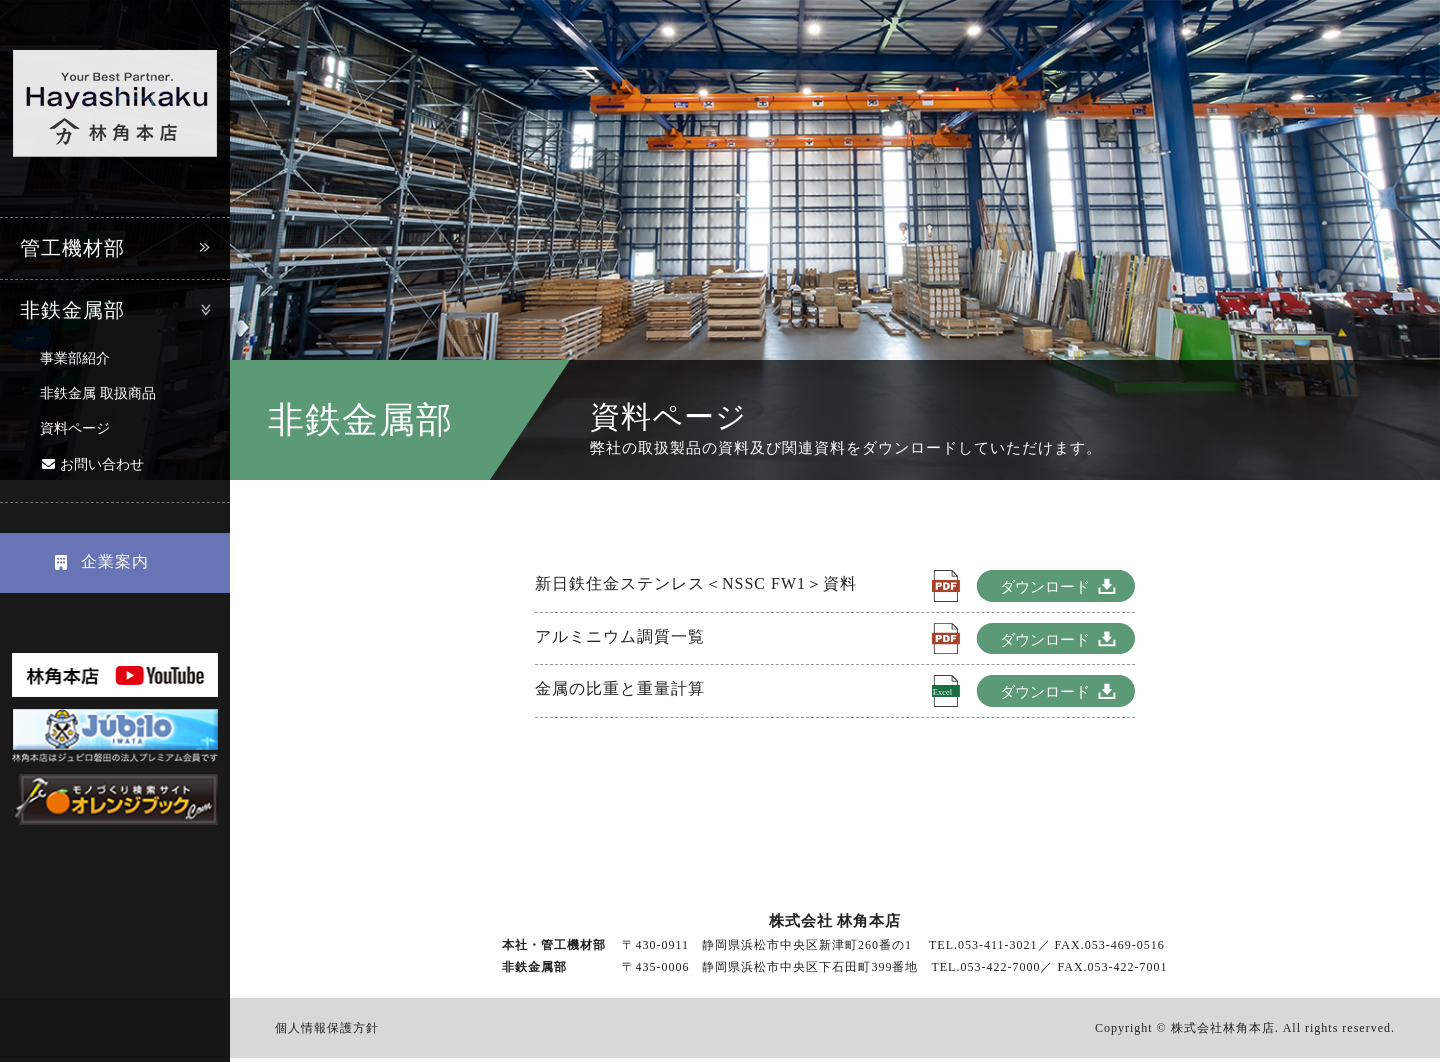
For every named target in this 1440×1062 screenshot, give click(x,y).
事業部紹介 (75, 358)
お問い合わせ (102, 464)
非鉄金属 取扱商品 (98, 393)
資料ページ (75, 428)
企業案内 (95, 561)
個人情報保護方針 (327, 1031)
